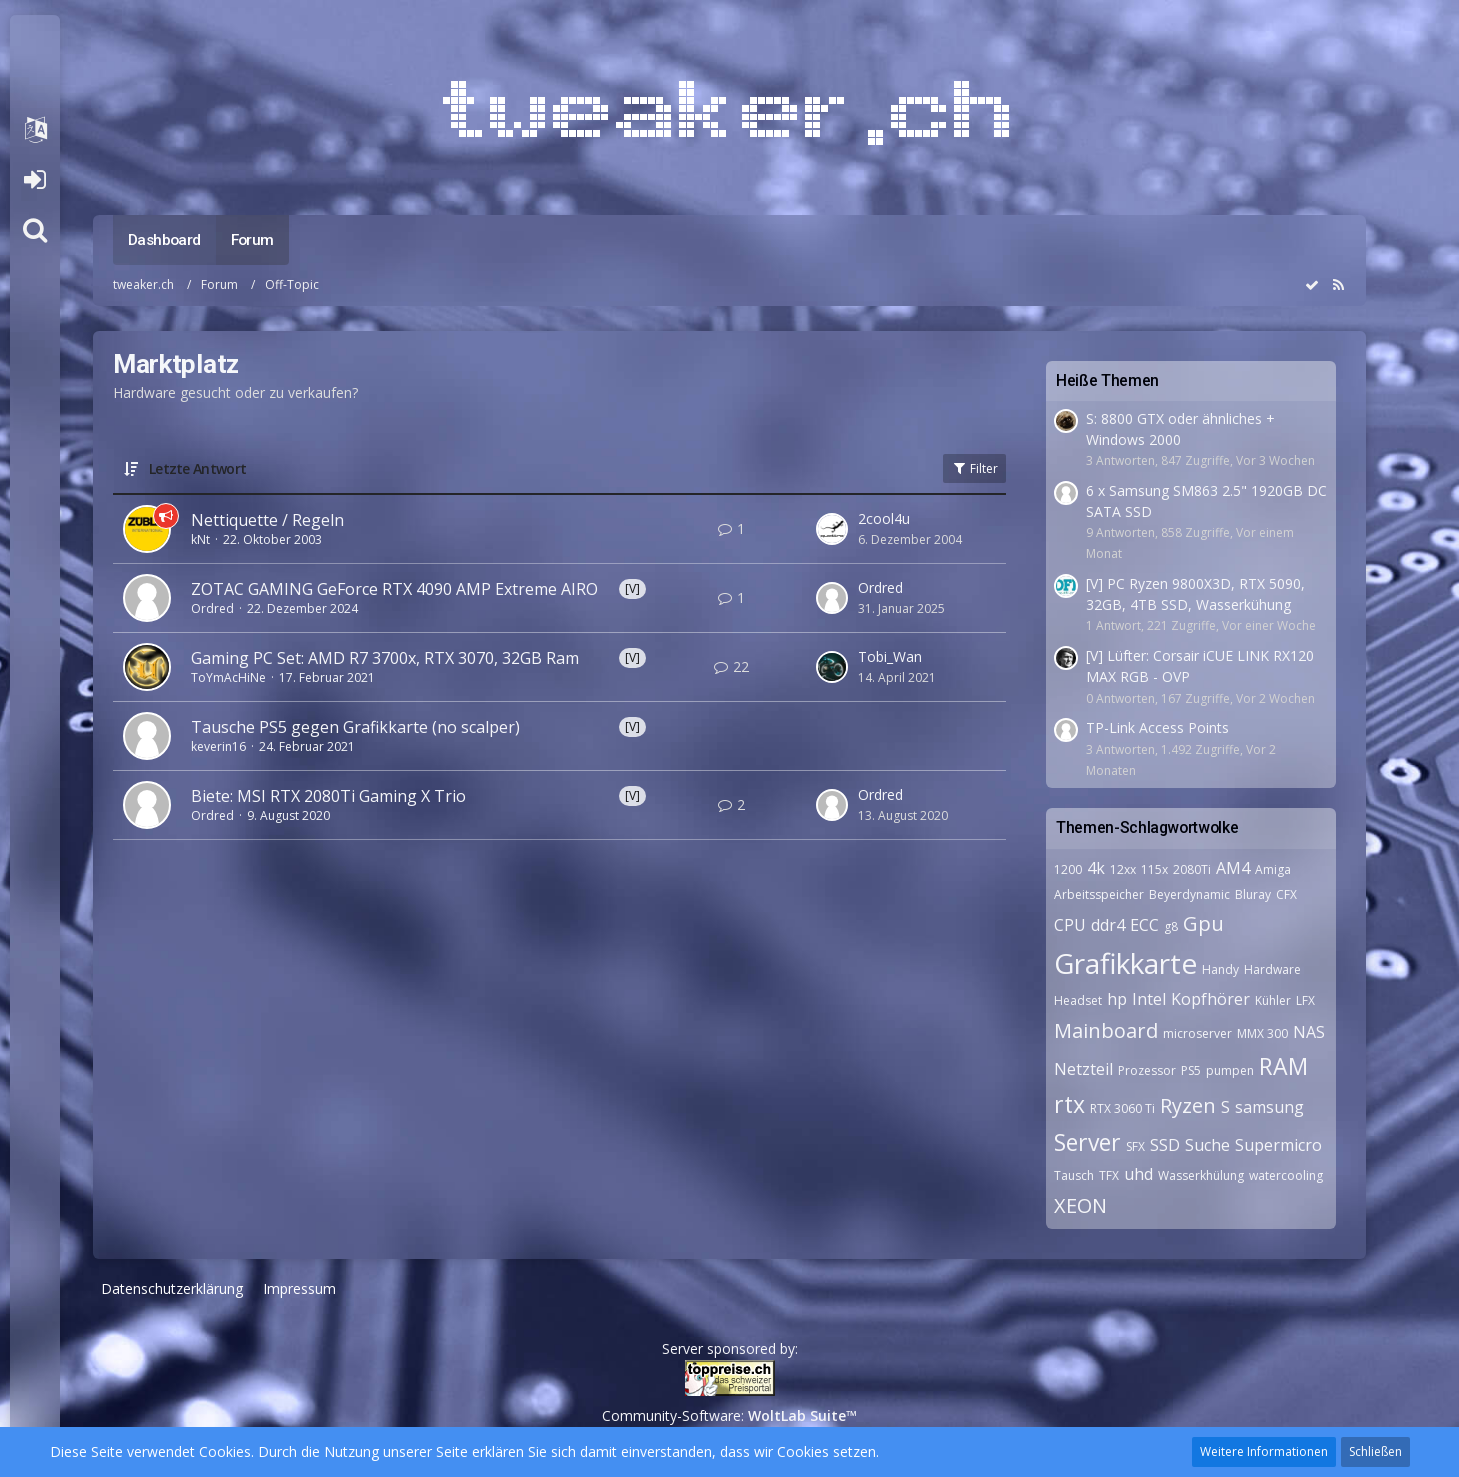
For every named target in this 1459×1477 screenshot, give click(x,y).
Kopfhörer (1210, 999)
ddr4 (1108, 925)
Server (1087, 1142)
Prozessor (1147, 1070)
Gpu (1203, 923)
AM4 (1233, 868)
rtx (1069, 1104)
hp (1117, 999)
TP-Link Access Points (1157, 727)
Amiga (1273, 869)
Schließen (1375, 1451)
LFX (1305, 1000)
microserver (1197, 1033)
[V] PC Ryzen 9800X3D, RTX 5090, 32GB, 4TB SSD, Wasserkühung (1195, 594)
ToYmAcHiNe (228, 677)
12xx (1123, 869)
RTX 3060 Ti (1122, 1108)
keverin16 (218, 746)
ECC (1144, 925)
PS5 (1191, 1070)
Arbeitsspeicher (1099, 894)
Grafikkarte (1125, 963)
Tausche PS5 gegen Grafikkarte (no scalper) (355, 727)
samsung (1269, 1107)
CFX (1286, 894)
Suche (1207, 1145)
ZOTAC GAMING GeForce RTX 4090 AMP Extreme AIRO (394, 589)
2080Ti (1192, 869)
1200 (1068, 869)
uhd (1138, 1174)
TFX (1109, 1175)
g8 (1171, 926)
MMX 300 (1262, 1033)
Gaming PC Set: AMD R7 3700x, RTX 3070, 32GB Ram (385, 658)
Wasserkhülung (1201, 1175)
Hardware (1272, 969)
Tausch (1074, 1175)
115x (1154, 869)
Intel (1149, 999)
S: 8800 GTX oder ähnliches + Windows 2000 (1180, 429)
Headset (1078, 1000)
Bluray (1253, 894)
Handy (1220, 969)
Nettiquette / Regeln (267, 520)
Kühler (1273, 1000)
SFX (1135, 1146)
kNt (200, 539)
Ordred (212, 608)
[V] (632, 588)
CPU (1070, 925)
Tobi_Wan (890, 656)
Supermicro (1278, 1145)
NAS (1309, 1032)
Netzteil (1083, 1069)
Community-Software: (729, 1415)
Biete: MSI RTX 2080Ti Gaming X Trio (328, 796)
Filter (974, 468)
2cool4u (884, 518)
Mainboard (1106, 1030)
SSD (1165, 1145)
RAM (1283, 1066)
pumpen (1230, 1070)
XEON (1080, 1205)
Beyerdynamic (1189, 894)
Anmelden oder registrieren (34, 180)
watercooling (1286, 1175)
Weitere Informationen (1264, 1451)
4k (1096, 868)
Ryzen (1188, 1105)
